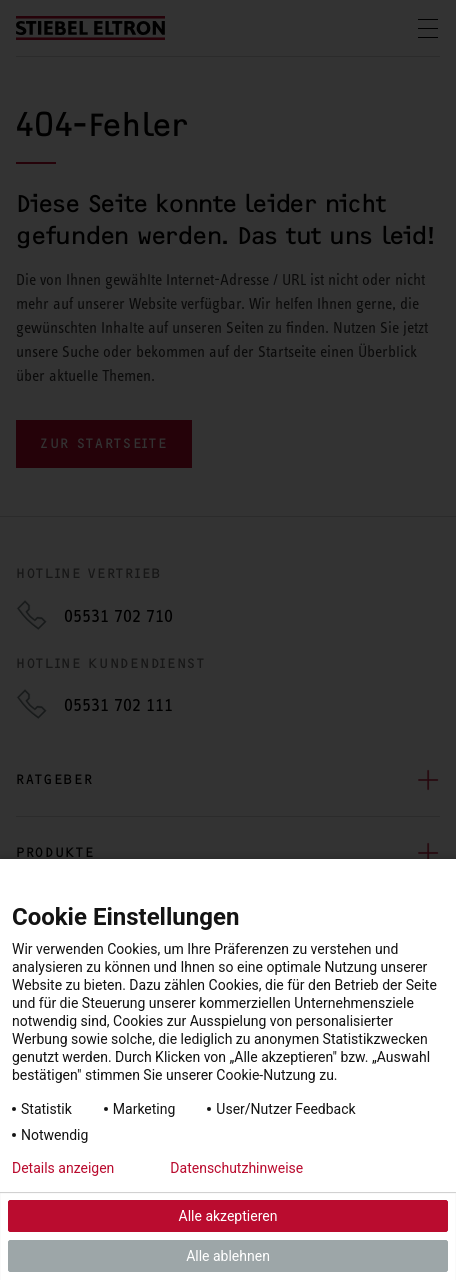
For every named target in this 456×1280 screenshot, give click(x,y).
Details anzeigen (63, 1168)
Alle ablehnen (228, 1256)
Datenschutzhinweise (236, 1168)
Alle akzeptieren (228, 1216)
